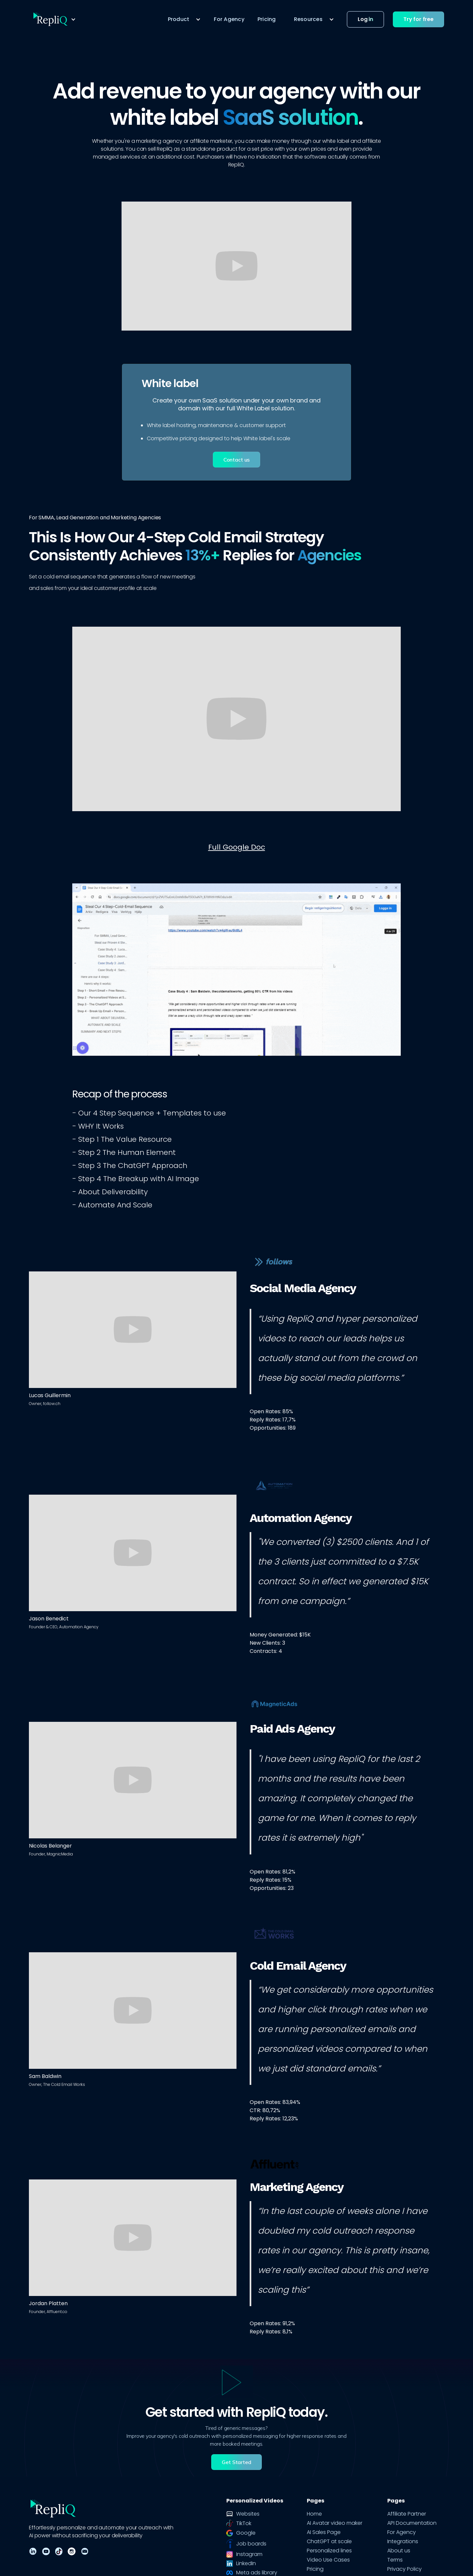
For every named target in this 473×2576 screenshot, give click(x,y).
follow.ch (51, 1403)
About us (398, 2550)
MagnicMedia (60, 1854)
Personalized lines (329, 2550)
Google (246, 2533)
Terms (395, 2560)
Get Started (236, 2462)
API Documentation (412, 2523)
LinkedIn (246, 2563)
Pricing (267, 19)
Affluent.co (57, 2311)
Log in (365, 19)
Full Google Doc (236, 847)
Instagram (249, 2554)
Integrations (402, 2541)
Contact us (236, 459)
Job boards (251, 2544)
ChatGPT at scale (329, 2541)
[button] (54, 19)
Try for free (418, 19)
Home (314, 2514)
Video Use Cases (328, 2560)
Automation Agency (79, 1627)
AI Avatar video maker (334, 2523)
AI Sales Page (324, 2532)
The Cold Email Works (64, 2084)
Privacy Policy (404, 2569)
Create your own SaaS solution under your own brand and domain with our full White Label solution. (236, 404)
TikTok (243, 2523)
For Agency (229, 19)
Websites (247, 2514)
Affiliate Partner (406, 2514)
